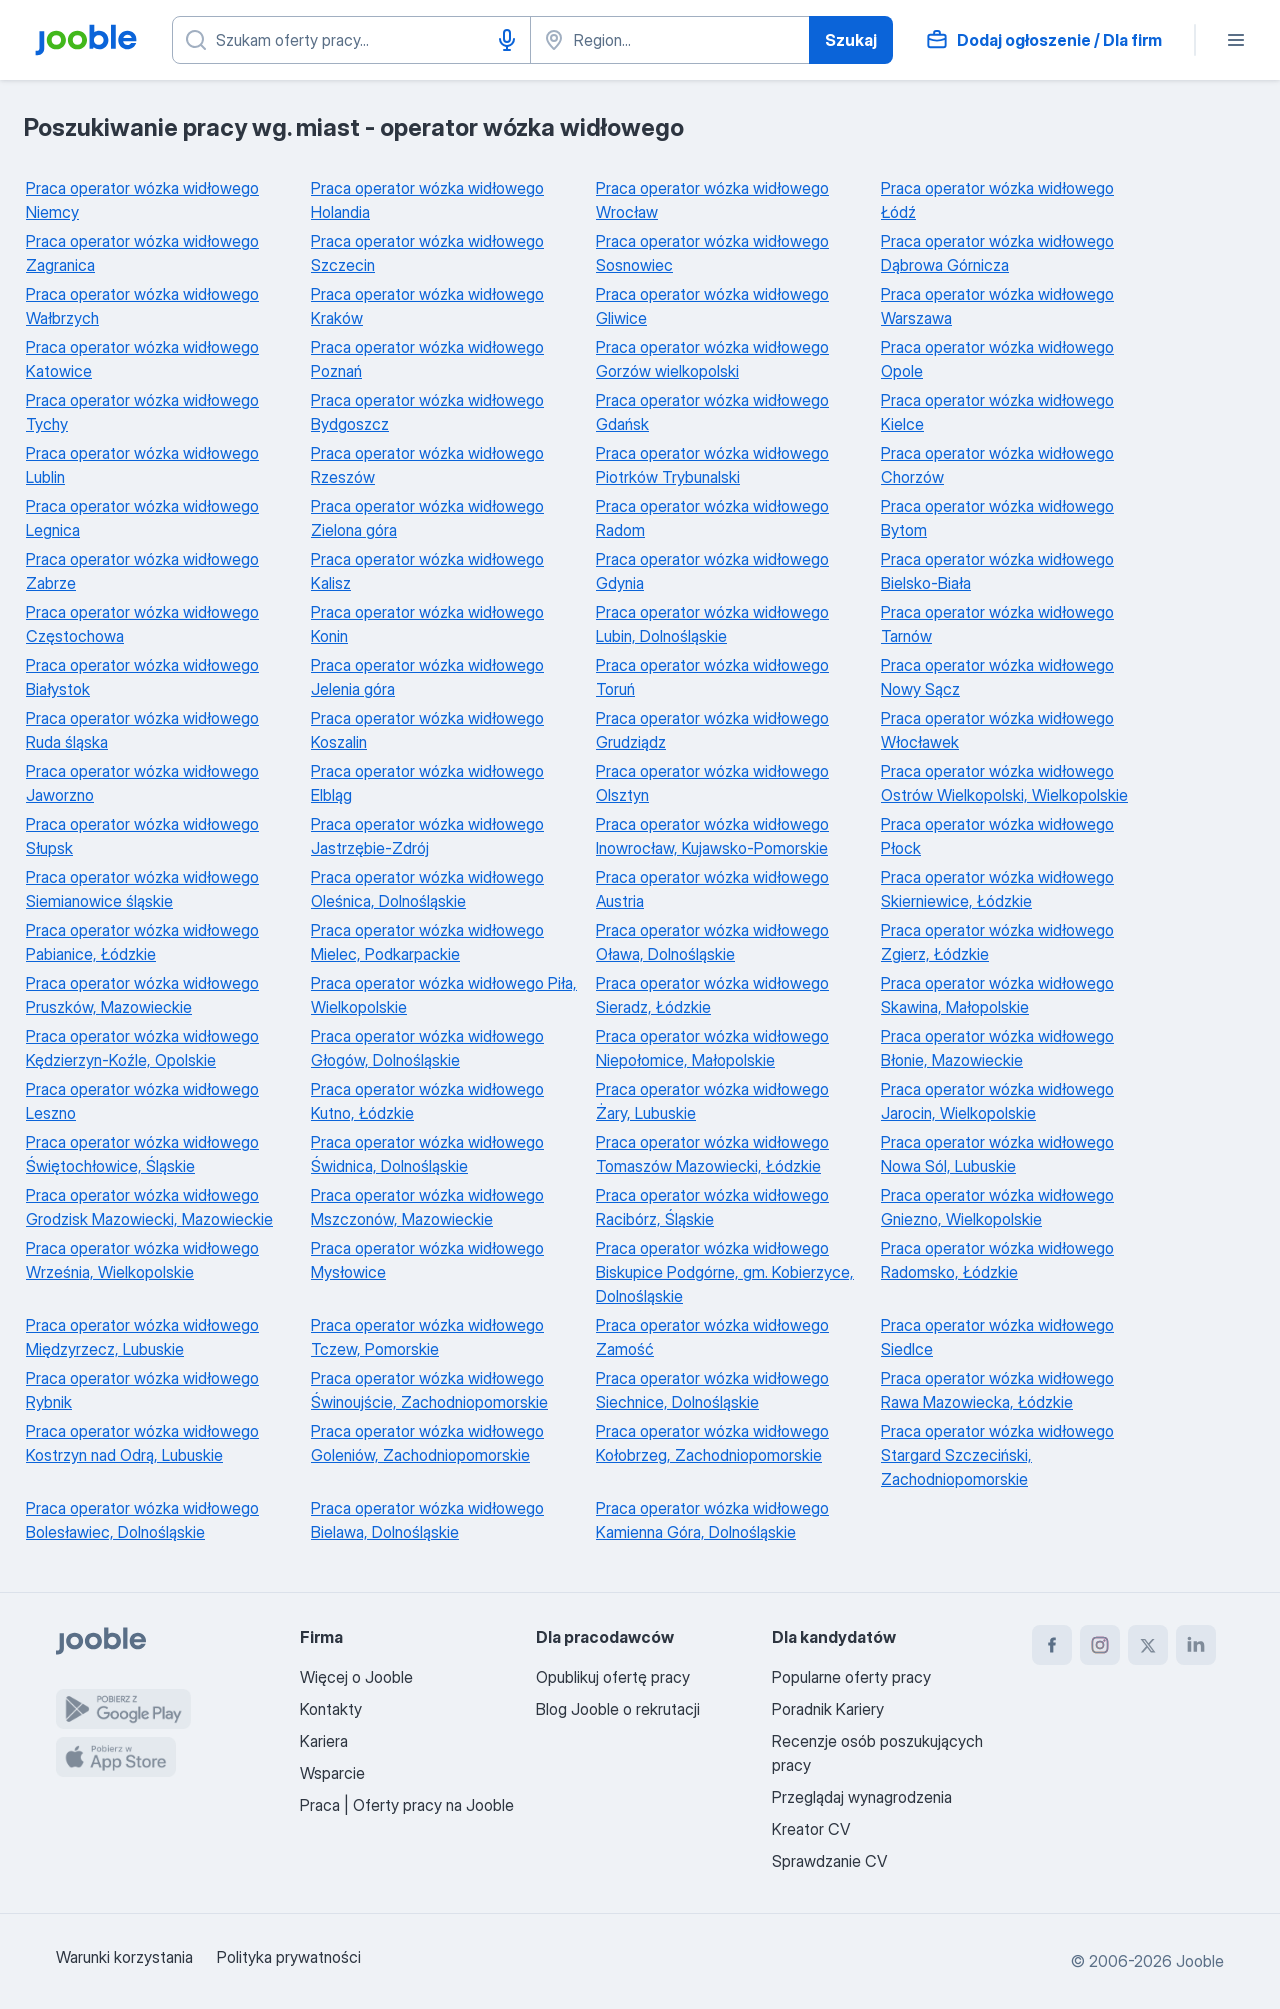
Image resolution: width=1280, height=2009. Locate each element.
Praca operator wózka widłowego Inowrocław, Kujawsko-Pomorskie (712, 836)
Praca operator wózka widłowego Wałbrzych (142, 306)
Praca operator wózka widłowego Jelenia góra (427, 677)
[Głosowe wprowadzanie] (507, 40)
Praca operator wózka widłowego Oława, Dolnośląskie (712, 942)
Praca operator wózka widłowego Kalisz (427, 571)
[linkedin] (1196, 1645)
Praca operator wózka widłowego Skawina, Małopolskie (997, 995)
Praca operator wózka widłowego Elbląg (427, 783)
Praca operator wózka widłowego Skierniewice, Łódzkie (997, 889)
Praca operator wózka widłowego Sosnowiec (712, 253)
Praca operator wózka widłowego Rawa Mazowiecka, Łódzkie (997, 1390)
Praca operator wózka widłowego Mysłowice (427, 1260)
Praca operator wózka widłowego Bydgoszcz (427, 412)
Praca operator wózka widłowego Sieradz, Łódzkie (712, 995)
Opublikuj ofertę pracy (613, 1677)
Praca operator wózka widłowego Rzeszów (427, 465)
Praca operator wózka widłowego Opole (997, 359)
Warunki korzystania (124, 1957)
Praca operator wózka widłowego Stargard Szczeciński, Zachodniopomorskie (997, 1455)
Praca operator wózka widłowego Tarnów (997, 624)
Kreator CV (811, 1829)
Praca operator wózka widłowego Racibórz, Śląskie (712, 1207)
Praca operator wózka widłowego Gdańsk (712, 412)
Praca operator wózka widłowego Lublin (142, 465)
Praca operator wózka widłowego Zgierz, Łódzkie (997, 942)
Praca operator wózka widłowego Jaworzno (142, 783)
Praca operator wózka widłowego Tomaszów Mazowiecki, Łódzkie (712, 1154)
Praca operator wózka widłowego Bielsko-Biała (997, 571)
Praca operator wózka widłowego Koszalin (427, 730)
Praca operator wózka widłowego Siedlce (997, 1337)
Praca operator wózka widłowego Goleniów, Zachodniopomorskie (427, 1443)
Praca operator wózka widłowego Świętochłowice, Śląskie (142, 1154)
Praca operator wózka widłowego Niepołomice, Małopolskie (712, 1048)
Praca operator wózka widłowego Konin (427, 624)
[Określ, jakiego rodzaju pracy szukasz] (351, 40)
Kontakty (331, 1709)
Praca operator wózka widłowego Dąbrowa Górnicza (997, 253)
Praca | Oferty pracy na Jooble (407, 1805)
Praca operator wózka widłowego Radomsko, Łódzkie (997, 1260)
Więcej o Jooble (356, 1677)
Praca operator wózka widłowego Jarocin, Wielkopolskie (997, 1101)
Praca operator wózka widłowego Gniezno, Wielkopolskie (997, 1207)
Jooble (1200, 1961)
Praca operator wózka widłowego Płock (997, 836)
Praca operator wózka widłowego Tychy (142, 412)
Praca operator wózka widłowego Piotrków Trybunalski (712, 465)
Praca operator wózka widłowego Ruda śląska (142, 730)
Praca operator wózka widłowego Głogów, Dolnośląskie (427, 1048)
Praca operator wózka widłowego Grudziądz (712, 730)
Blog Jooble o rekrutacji (618, 1709)
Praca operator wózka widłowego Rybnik (142, 1390)
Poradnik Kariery (828, 1709)
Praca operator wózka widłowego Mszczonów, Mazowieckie (427, 1207)
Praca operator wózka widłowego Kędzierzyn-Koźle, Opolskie (142, 1048)
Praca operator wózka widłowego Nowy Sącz (997, 677)
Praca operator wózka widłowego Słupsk (142, 836)
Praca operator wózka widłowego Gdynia (712, 571)
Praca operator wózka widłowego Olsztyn (712, 783)
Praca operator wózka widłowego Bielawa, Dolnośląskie (427, 1520)
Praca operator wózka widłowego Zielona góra (427, 518)
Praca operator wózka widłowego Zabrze (142, 571)
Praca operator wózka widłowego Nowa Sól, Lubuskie (997, 1154)
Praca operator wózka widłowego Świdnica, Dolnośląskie (427, 1154)
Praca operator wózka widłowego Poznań (427, 359)
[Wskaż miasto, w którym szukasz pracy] (670, 40)
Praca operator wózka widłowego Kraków (427, 306)
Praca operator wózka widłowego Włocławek (997, 730)
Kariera (324, 1741)
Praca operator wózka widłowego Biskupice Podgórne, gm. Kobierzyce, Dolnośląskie (725, 1272)
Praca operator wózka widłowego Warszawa (997, 306)
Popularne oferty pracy (851, 1677)
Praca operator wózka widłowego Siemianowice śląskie (142, 889)
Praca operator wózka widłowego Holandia (427, 200)
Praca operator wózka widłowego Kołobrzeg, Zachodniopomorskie (712, 1443)
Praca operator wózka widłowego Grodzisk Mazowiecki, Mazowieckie (149, 1207)
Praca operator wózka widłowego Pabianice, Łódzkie (142, 942)
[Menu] (1236, 40)
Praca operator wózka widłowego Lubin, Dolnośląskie (712, 624)
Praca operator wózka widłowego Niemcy (142, 200)
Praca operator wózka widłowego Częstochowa (142, 624)
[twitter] (1148, 1645)
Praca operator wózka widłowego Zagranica (142, 253)
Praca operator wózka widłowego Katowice (142, 359)
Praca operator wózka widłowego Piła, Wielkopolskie (444, 995)
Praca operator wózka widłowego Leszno (142, 1101)
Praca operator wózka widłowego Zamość (712, 1337)
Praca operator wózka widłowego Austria (712, 889)
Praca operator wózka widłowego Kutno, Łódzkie (427, 1101)
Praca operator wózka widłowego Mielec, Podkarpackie (427, 942)
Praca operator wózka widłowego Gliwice (712, 306)
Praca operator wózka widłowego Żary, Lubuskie (712, 1101)
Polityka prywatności (289, 1957)
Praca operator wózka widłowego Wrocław (712, 200)
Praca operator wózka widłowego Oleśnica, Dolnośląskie (427, 889)
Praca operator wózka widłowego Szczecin (427, 253)
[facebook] (1052, 1645)
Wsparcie (332, 1773)
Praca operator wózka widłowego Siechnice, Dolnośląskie (712, 1390)
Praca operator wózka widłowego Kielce (997, 412)
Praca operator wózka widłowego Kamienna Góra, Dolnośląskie (712, 1520)
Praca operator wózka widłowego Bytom (997, 518)
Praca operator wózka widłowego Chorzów (997, 465)
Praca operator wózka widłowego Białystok (142, 677)
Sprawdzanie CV (829, 1861)
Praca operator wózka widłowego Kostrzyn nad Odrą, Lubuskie (142, 1443)
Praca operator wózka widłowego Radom (712, 518)
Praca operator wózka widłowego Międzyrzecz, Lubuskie (142, 1337)
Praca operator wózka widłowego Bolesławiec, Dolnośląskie (142, 1520)
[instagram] (1100, 1645)
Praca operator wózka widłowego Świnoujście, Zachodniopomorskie (429, 1390)
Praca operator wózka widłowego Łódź (997, 200)
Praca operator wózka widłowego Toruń (712, 677)
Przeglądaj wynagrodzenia (862, 1797)
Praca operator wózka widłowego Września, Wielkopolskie (142, 1260)
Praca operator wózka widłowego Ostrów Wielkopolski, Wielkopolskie (1004, 783)
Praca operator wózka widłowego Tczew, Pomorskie (427, 1337)
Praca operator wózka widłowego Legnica (142, 518)
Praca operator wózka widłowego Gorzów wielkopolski (712, 359)
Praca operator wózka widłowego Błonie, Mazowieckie (997, 1048)
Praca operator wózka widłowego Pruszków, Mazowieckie (142, 995)
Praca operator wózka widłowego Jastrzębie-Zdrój (427, 836)
